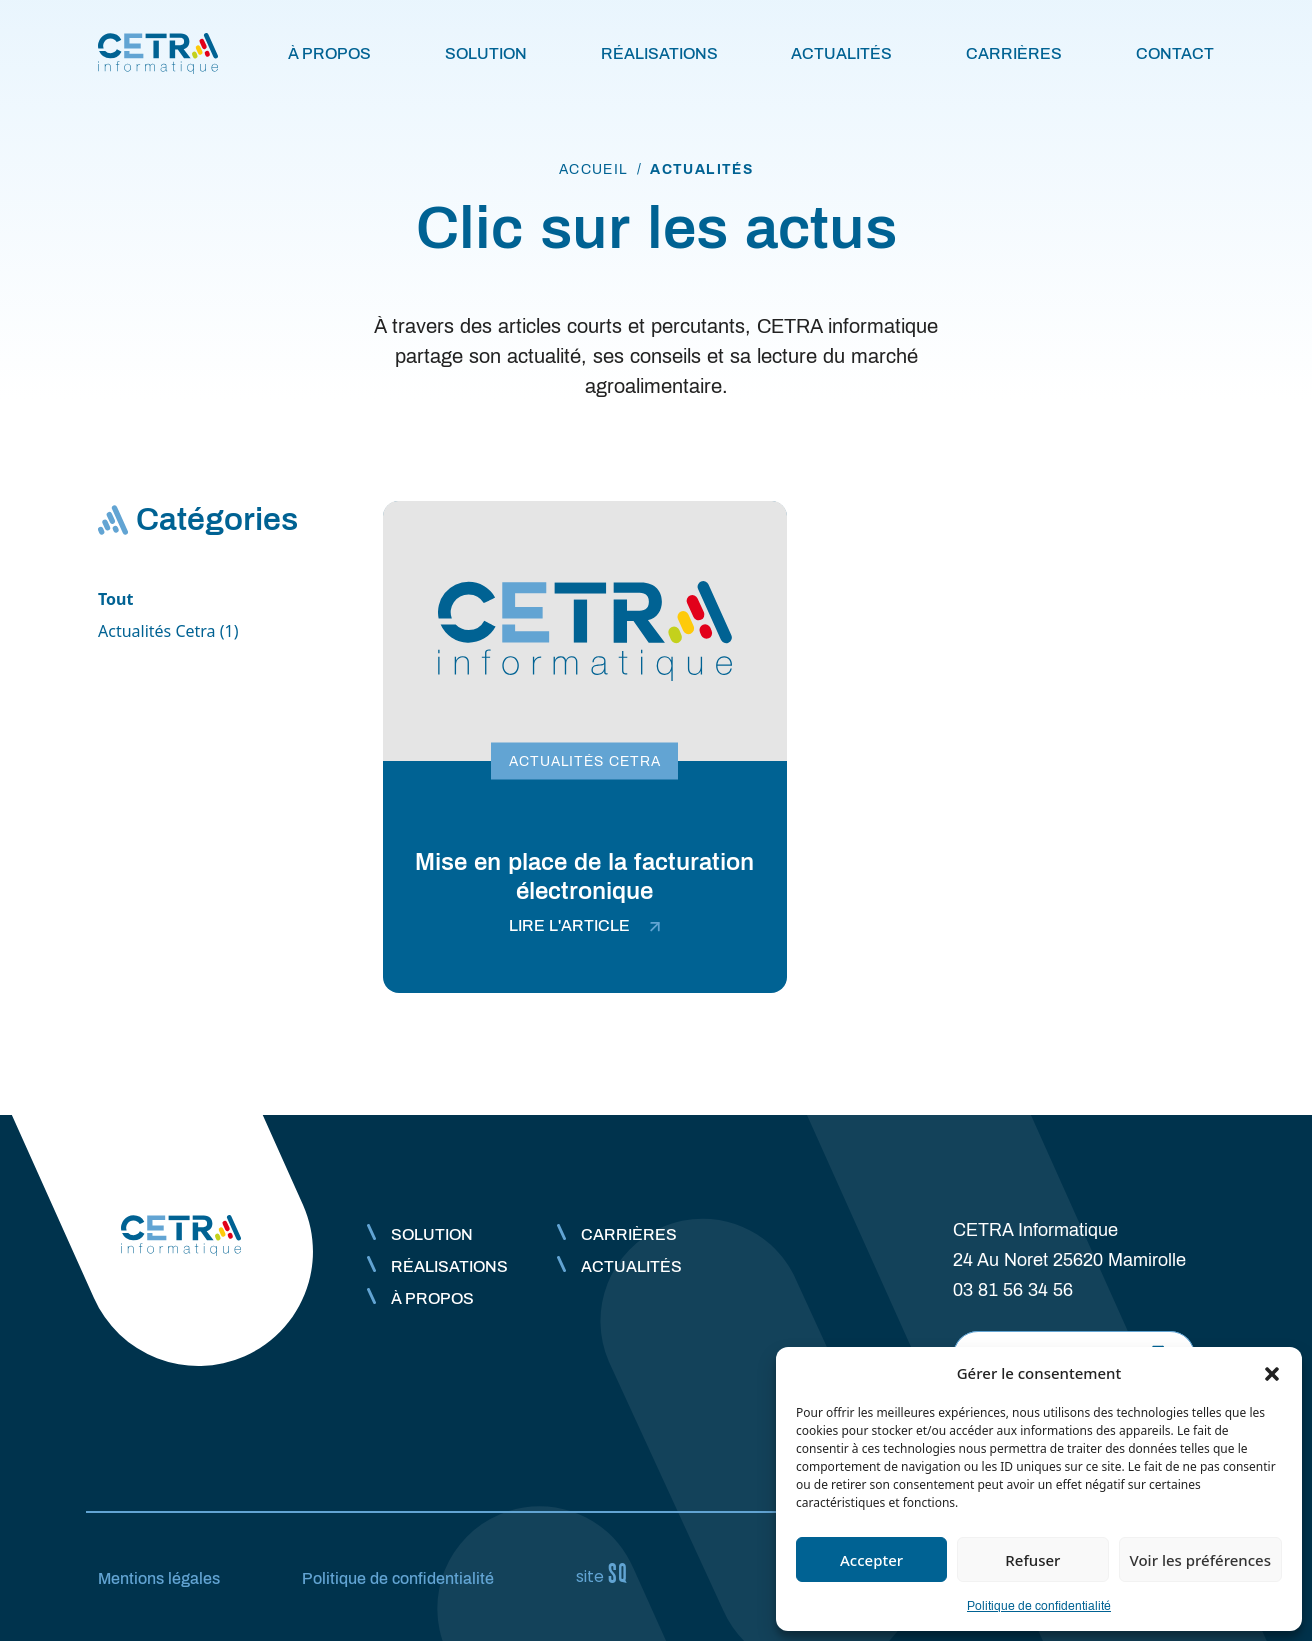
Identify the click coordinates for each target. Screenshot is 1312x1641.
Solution (486, 53)
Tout (115, 599)
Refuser (1032, 1560)
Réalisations (659, 53)
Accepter (871, 1560)
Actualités (841, 53)
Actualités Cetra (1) (168, 631)
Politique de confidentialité (1039, 1606)
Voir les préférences (1200, 1560)
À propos (329, 53)
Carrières (1014, 53)
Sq (610, 1574)
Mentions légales (159, 1578)
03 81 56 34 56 (1013, 1290)
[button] (1272, 1373)
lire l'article (584, 925)
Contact (1175, 53)
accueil (594, 169)
